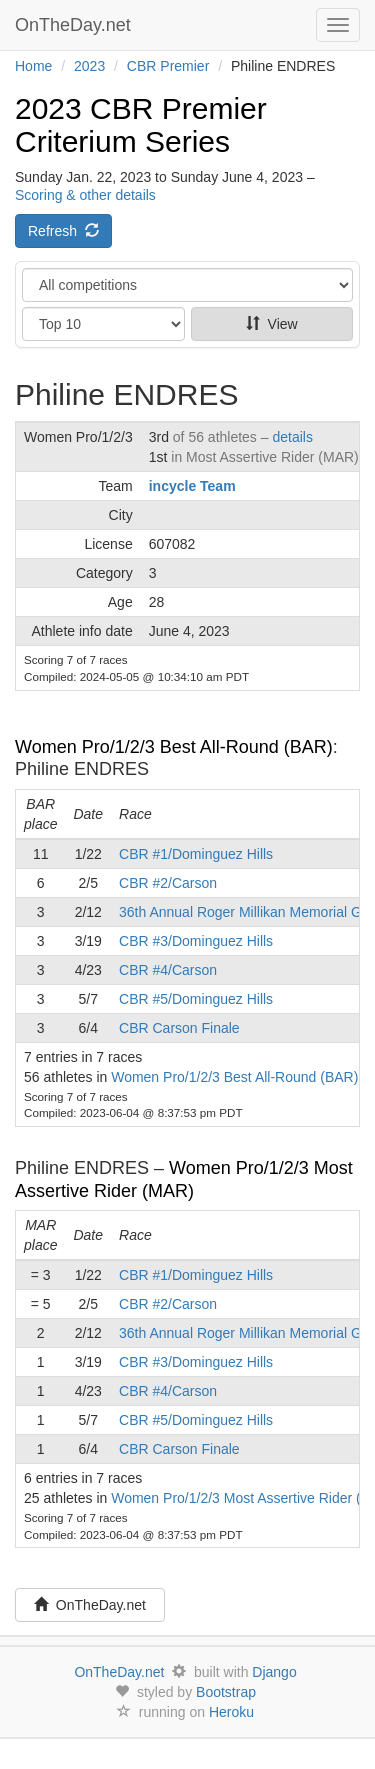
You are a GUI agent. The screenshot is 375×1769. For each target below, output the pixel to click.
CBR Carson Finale (179, 1028)
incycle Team (192, 486)
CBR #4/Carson (168, 970)
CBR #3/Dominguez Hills (196, 941)
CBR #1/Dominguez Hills (196, 854)
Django (274, 1672)
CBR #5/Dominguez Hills (196, 999)
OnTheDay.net (75, 25)
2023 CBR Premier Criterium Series (141, 125)
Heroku (231, 1712)
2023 (89, 66)
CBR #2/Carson (168, 883)
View (272, 324)
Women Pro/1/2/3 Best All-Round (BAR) (174, 747)
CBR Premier (168, 66)
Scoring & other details (85, 195)
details (292, 437)
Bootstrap (226, 1692)
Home (33, 66)
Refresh (63, 231)
